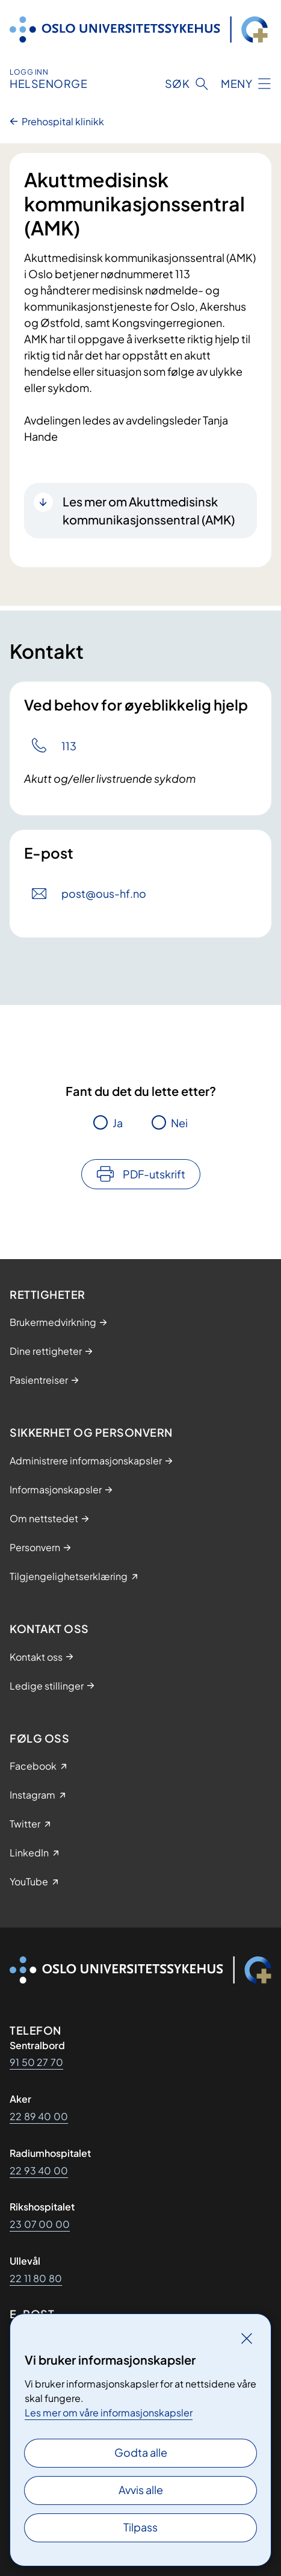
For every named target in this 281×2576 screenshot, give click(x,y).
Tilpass (140, 2527)
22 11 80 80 (36, 2278)
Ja (118, 1123)
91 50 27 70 (36, 2062)
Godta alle (140, 2452)
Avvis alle (141, 2490)
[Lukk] (246, 2338)
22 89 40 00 (39, 2116)
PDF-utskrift (154, 1174)
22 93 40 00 (39, 2170)
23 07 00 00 (40, 2224)
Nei (179, 1123)
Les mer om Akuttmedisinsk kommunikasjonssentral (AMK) (149, 510)
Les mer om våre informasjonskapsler (109, 2412)
